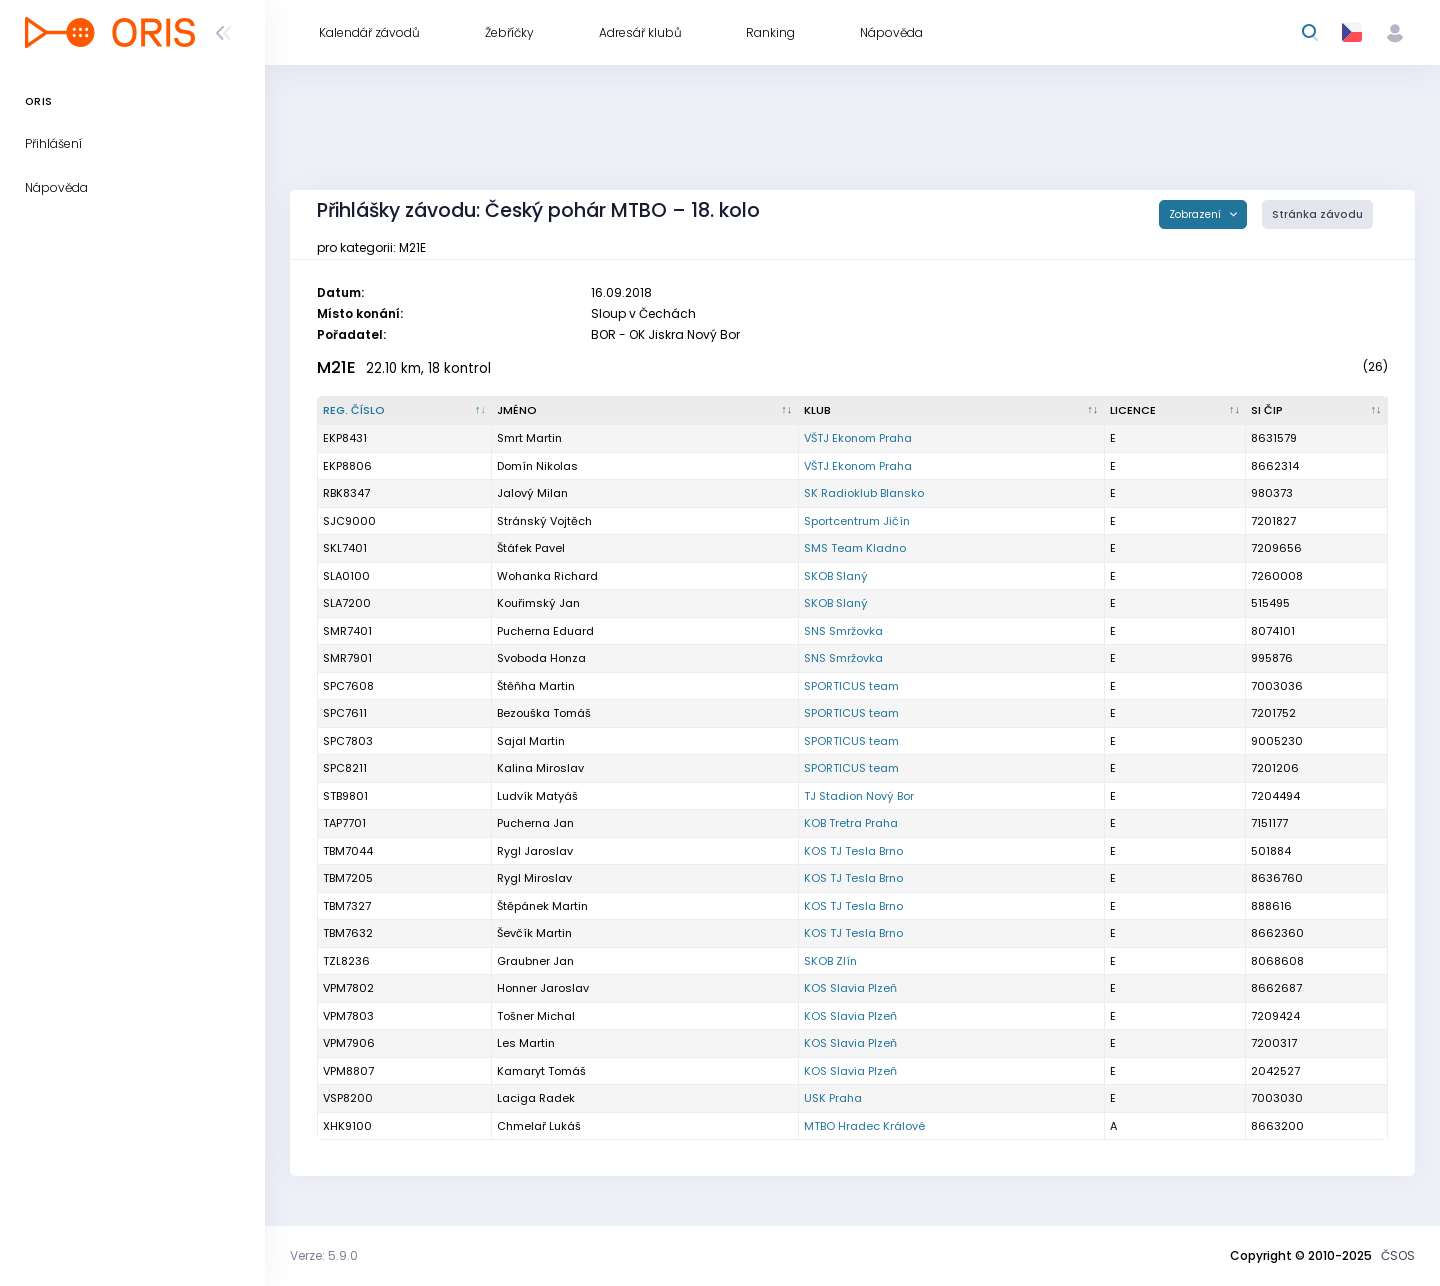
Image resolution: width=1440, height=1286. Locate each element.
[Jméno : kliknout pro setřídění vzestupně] (645, 411)
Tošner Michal (536, 1016)
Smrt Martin (529, 438)
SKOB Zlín (830, 961)
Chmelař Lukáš (539, 1126)
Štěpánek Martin (542, 906)
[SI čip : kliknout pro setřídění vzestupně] (1317, 411)
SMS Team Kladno (855, 548)
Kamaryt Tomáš (541, 1071)
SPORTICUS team (851, 686)
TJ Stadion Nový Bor (859, 796)
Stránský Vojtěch (544, 521)
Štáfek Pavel (531, 548)
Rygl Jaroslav (535, 851)
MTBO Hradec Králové (864, 1126)
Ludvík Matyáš (537, 796)
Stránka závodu (1317, 214)
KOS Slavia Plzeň (850, 988)
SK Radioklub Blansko (864, 493)
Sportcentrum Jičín (857, 521)
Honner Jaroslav (543, 988)
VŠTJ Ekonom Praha (858, 438)
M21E (336, 367)
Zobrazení (1196, 214)
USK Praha (833, 1098)
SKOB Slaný (836, 576)
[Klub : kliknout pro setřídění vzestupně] (952, 411)
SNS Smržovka (843, 631)
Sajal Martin (531, 741)
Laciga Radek (536, 1098)
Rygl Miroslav (534, 878)
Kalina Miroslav (540, 768)
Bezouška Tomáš (544, 713)
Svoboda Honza (541, 658)
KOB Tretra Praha (851, 823)
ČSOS (1398, 1255)
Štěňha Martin (536, 686)
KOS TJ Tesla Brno (853, 851)
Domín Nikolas (537, 466)
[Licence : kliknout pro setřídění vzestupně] (1176, 411)
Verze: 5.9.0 (324, 1255)
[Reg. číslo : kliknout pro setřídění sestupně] (405, 411)
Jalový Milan (532, 493)
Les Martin (526, 1043)
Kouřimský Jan (538, 603)
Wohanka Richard (547, 576)
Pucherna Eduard (545, 631)
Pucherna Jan (535, 823)
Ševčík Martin (534, 933)
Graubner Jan (535, 961)
